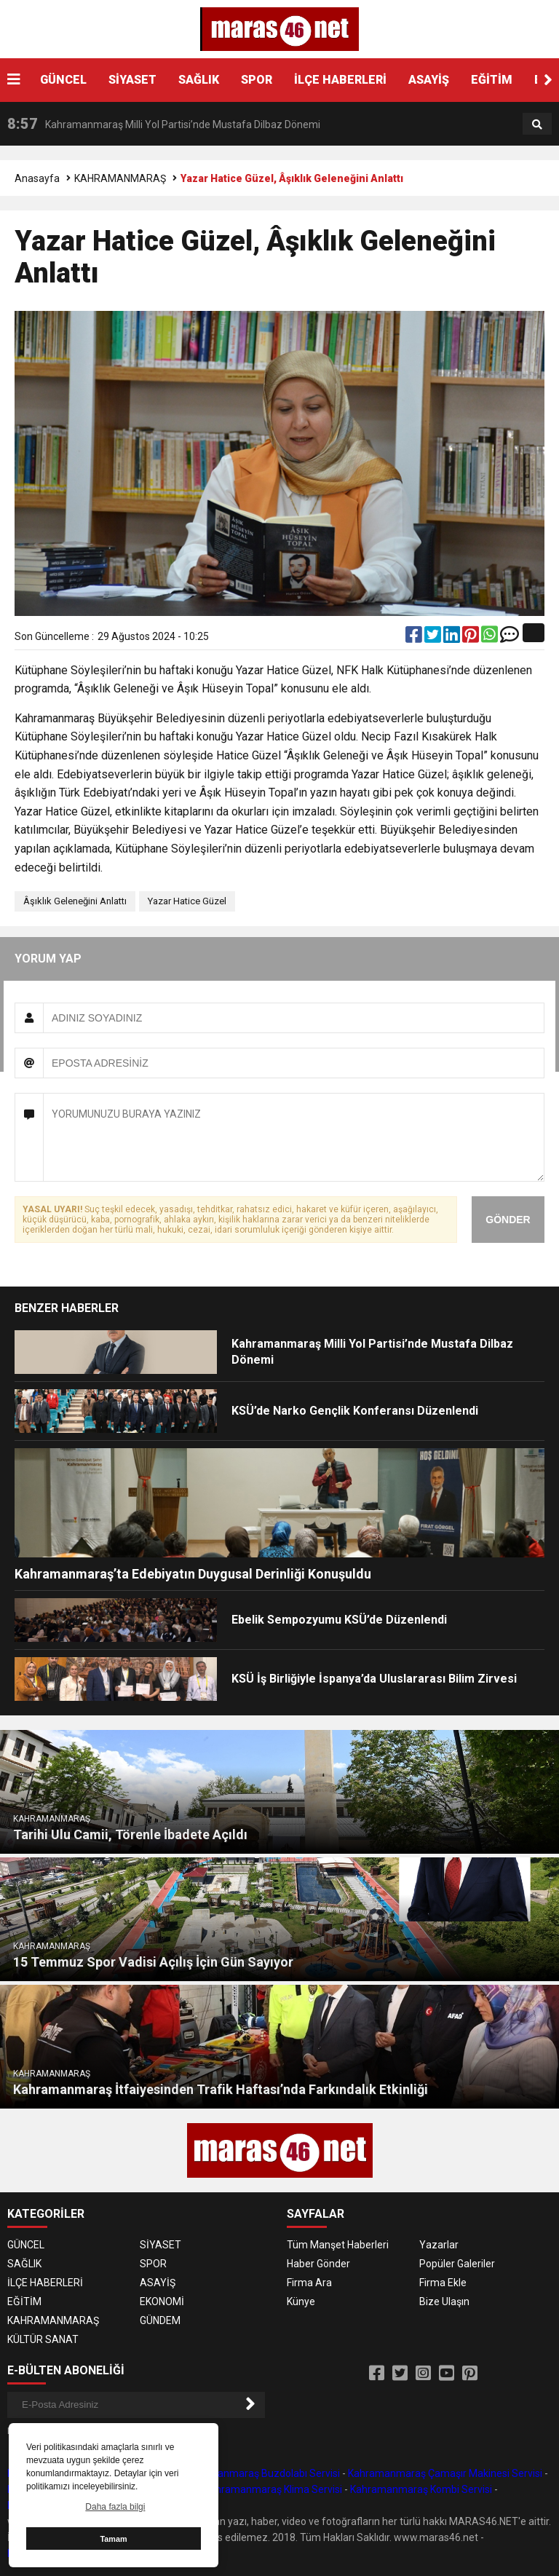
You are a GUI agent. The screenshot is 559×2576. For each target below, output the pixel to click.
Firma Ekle (443, 2282)
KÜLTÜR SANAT (43, 2339)
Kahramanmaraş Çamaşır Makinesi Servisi (445, 2473)
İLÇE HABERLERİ (340, 80)
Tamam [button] (113, 2538)
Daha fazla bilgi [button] (115, 2507)
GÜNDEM (160, 2320)
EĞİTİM (491, 80)
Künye (301, 2301)
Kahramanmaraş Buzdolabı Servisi (260, 2473)
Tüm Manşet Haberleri (338, 2245)
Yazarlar (439, 2245)
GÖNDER (507, 1219)
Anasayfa (37, 178)
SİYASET (132, 80)
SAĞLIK (198, 80)
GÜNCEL (63, 80)
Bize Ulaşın (444, 2301)
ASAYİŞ (428, 80)
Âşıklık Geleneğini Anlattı (75, 901)
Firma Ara (309, 2282)
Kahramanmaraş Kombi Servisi (421, 2489)
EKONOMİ (162, 2301)
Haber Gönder (318, 2263)
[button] (548, 80)
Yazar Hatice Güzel (187, 901)
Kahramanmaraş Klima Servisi (273, 2489)
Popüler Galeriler (457, 2263)
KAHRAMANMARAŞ (120, 178)
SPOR (256, 80)
